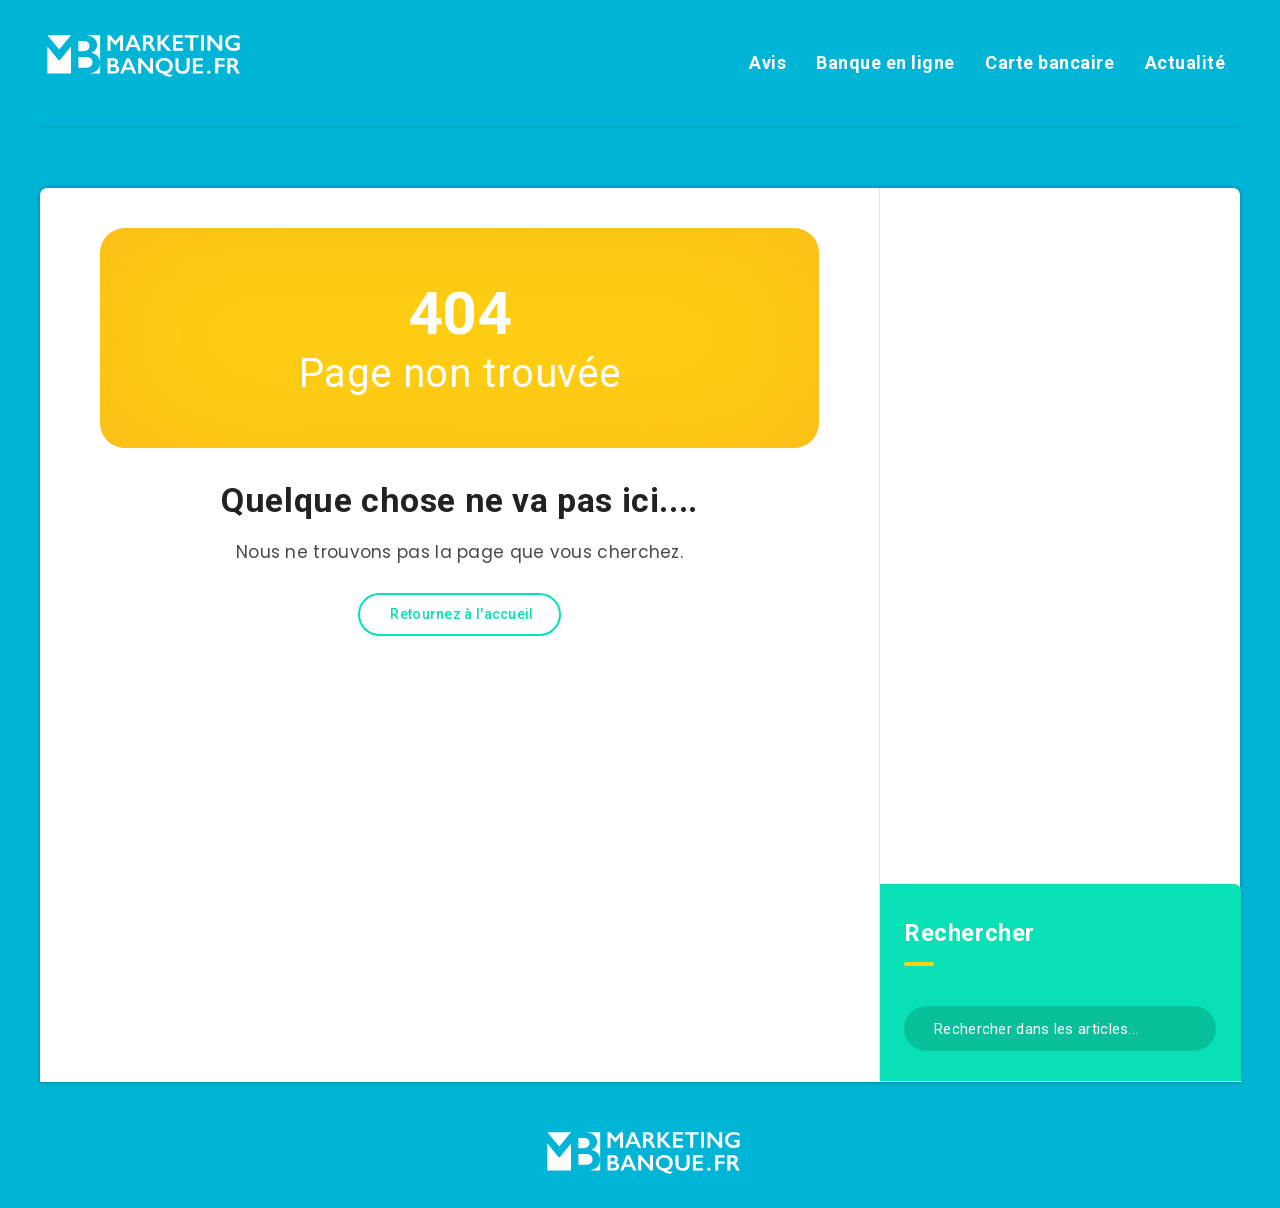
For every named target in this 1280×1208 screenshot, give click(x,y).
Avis (767, 62)
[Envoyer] (1193, 1026)
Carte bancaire (1049, 62)
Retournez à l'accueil (461, 614)
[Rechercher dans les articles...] (1060, 1028)
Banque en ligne (885, 62)
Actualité (1185, 62)
